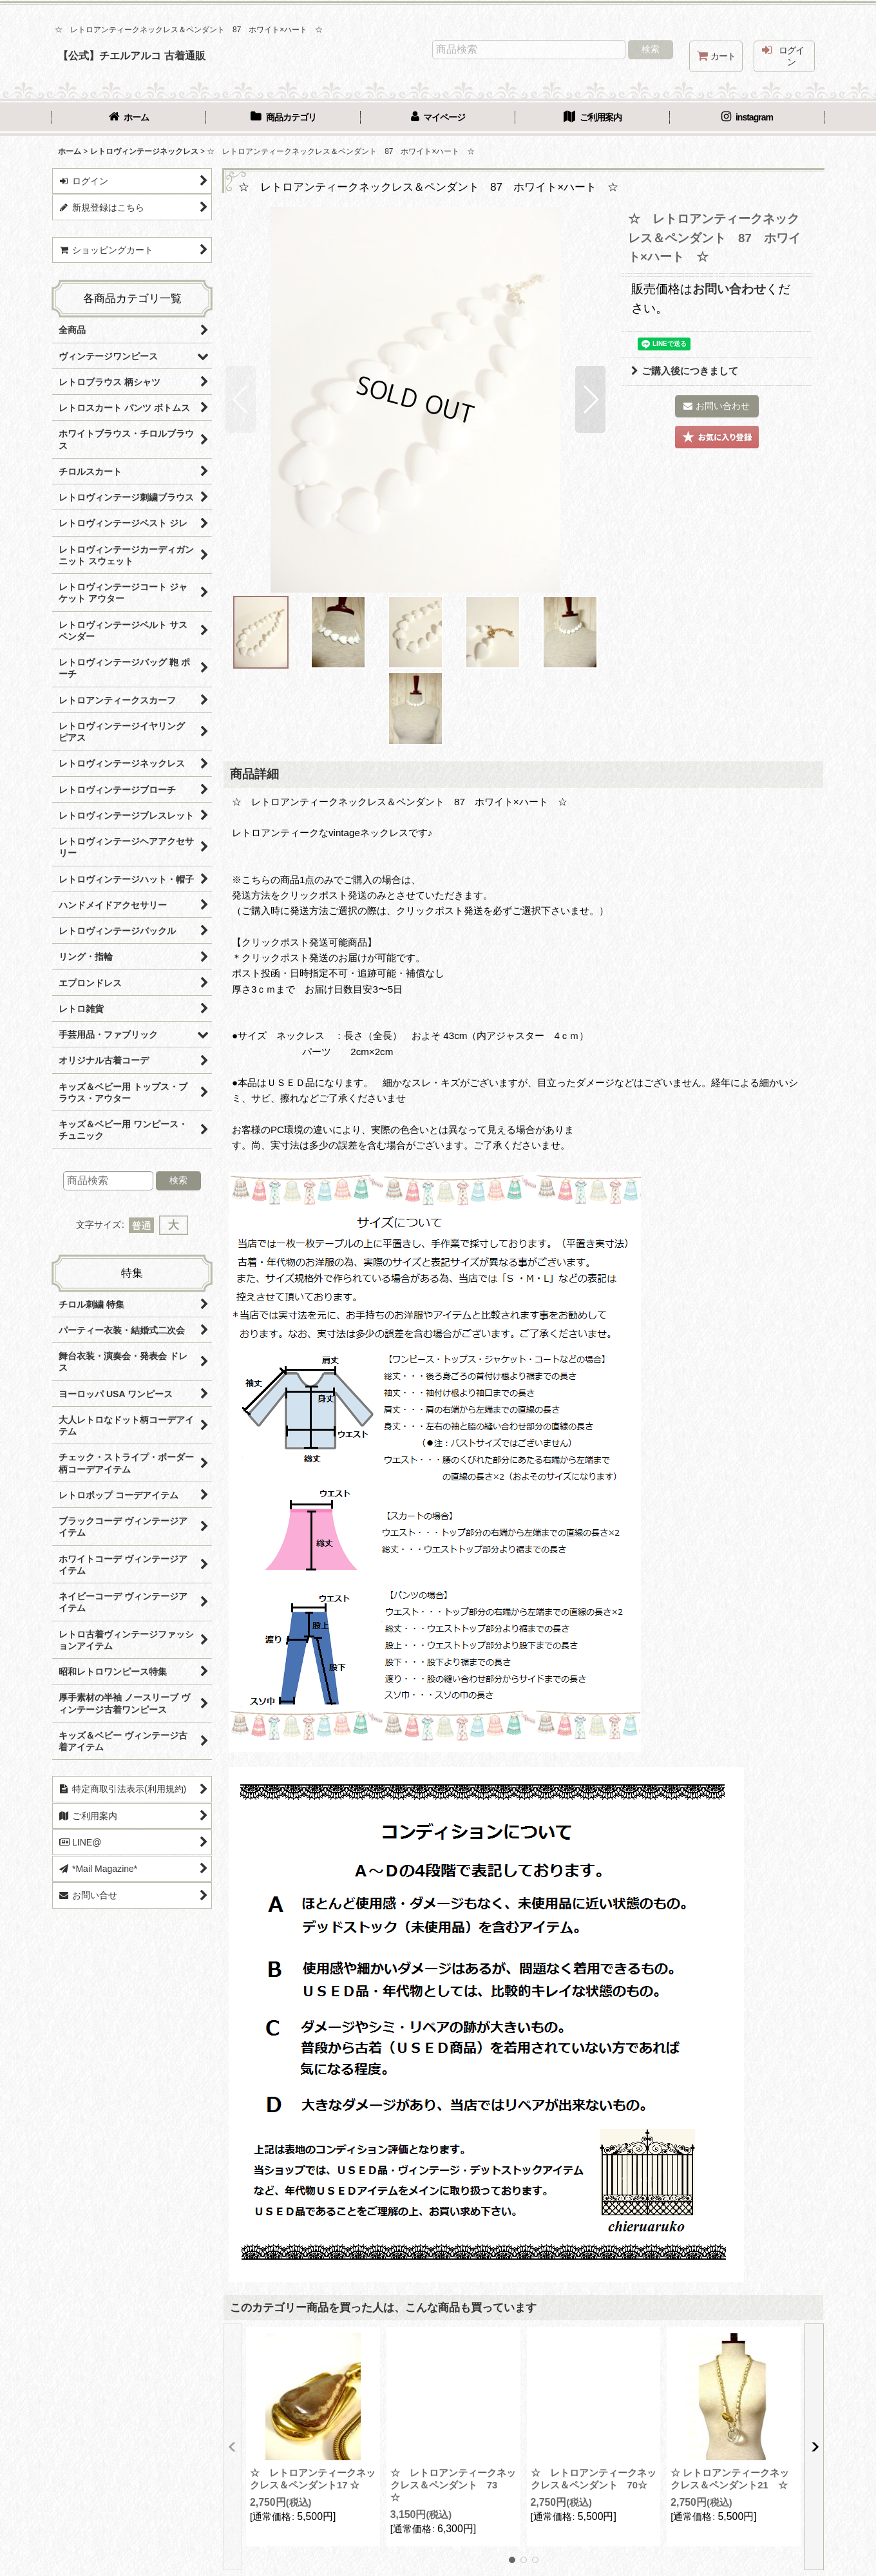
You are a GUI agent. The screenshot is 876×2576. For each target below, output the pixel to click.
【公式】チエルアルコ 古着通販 (131, 55)
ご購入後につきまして (684, 370)
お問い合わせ (729, 289)
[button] (240, 399)
